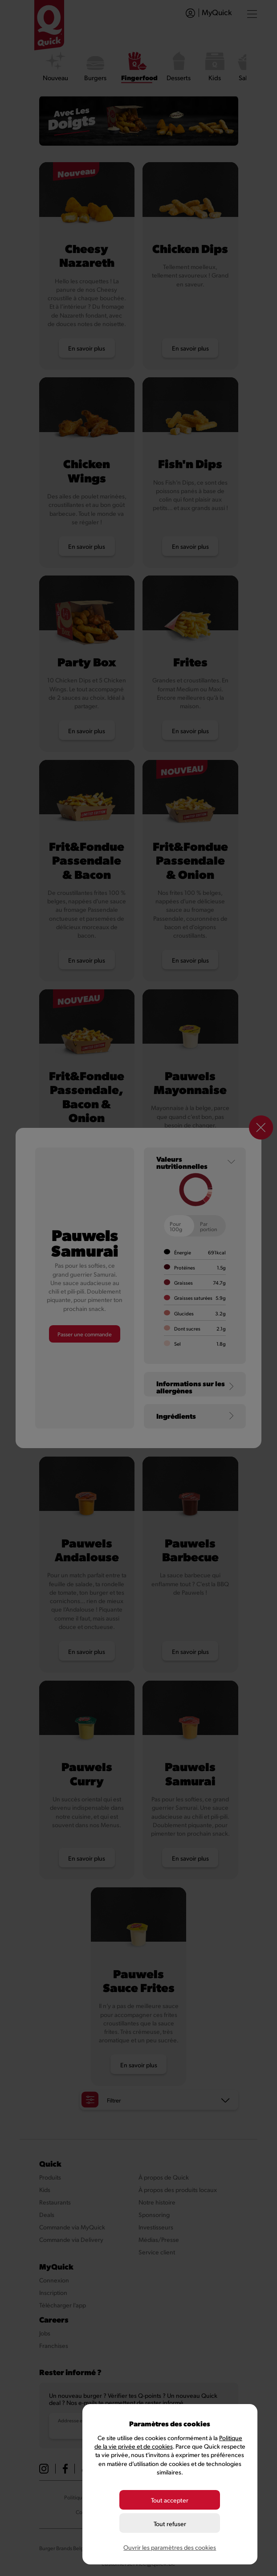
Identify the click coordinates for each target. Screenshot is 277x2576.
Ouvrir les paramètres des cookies (170, 2547)
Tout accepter (169, 2500)
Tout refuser (170, 2523)
